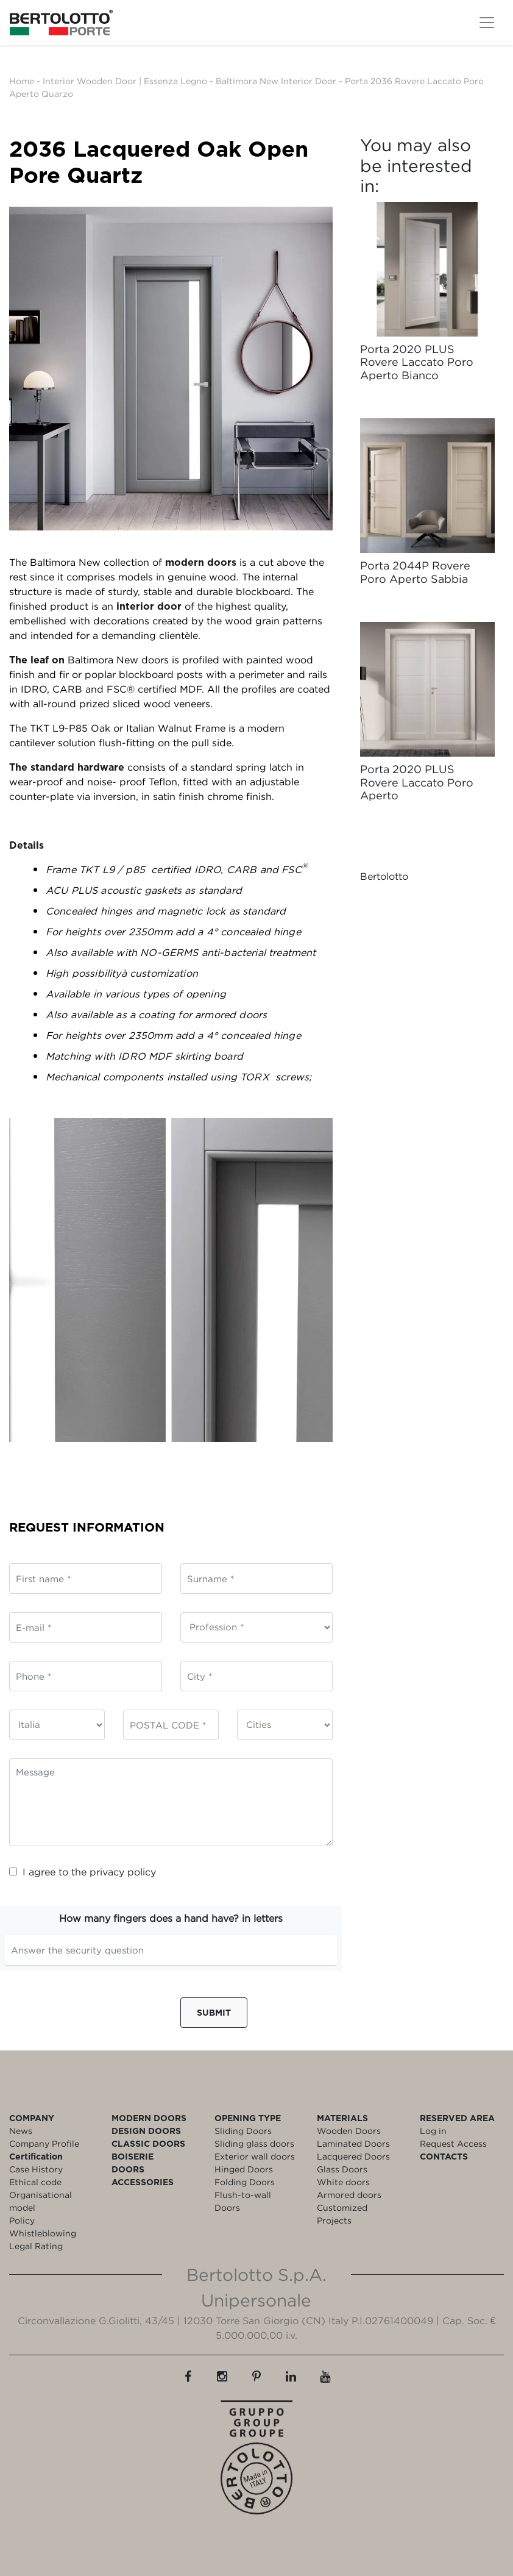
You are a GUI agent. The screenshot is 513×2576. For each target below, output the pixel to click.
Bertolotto (384, 876)
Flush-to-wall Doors (242, 2201)
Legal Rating (36, 2245)
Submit (214, 2012)
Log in (433, 2130)
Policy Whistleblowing (42, 2227)
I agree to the (82, 1871)
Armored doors (349, 2194)
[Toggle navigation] (486, 22)
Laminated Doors (353, 2143)
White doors (343, 2181)
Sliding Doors (243, 2130)
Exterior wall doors (254, 2156)
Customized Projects (342, 2214)
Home (21, 80)
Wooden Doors (349, 2130)
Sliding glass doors (254, 2143)
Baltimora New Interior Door (276, 80)
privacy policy (123, 1871)
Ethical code (35, 2181)
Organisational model (40, 2201)
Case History (36, 2169)
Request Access (453, 2143)
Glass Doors (342, 2169)
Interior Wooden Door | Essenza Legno (125, 80)
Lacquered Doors (353, 2156)
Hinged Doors (243, 2169)
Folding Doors (244, 2181)
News (20, 2130)
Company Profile (44, 2143)
